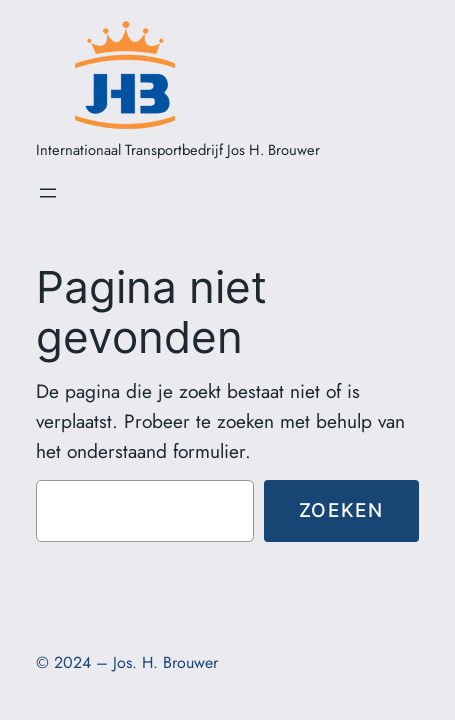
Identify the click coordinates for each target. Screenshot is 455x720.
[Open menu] (48, 193)
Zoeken (341, 510)
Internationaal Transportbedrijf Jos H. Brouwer (178, 150)
